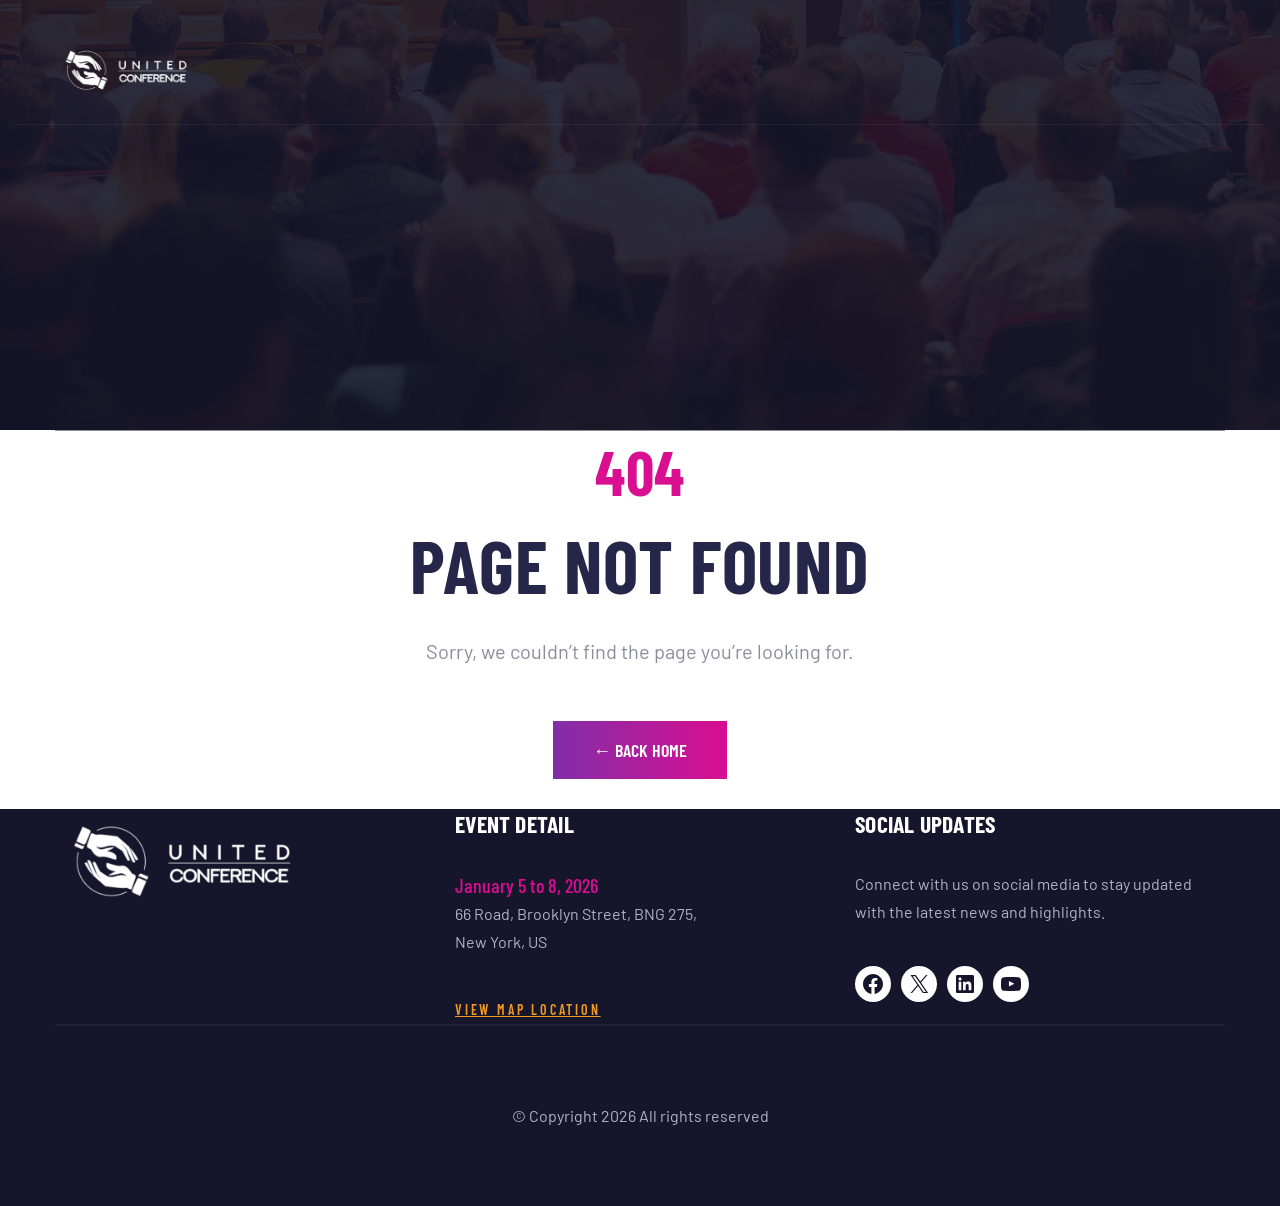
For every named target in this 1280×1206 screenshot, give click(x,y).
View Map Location (528, 1009)
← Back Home (640, 750)
